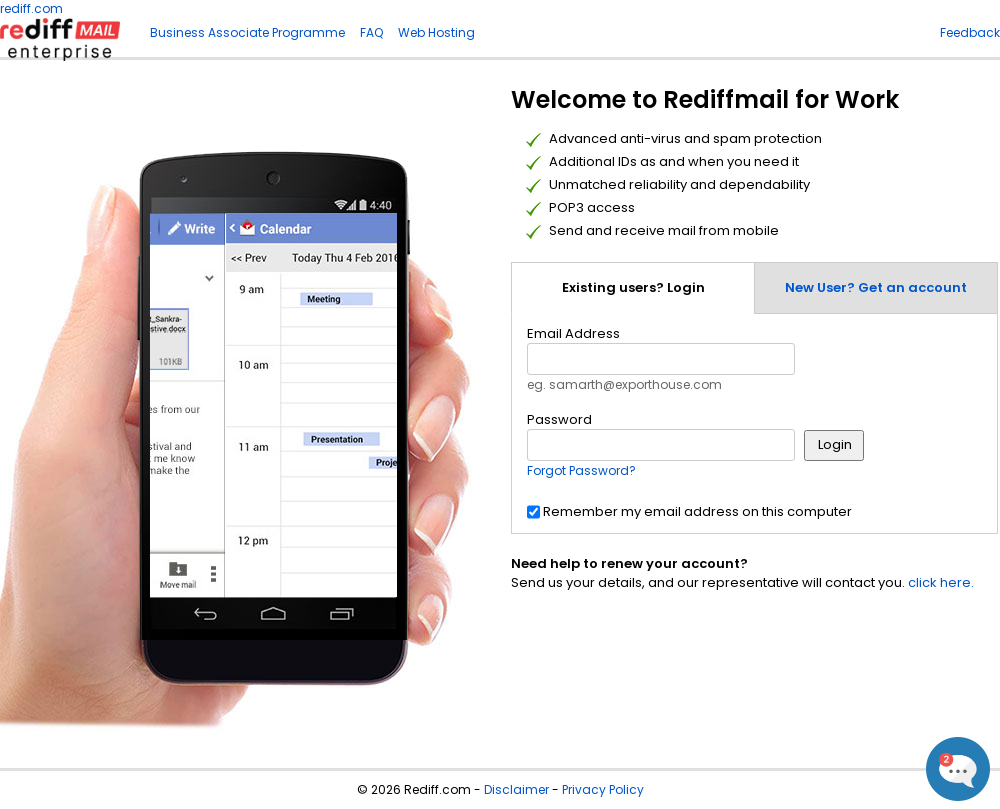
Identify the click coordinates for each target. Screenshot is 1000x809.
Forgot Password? (581, 470)
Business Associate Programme (247, 32)
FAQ (371, 32)
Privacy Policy (603, 789)
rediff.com (31, 8)
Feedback (970, 32)
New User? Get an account (876, 287)
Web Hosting (436, 32)
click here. (941, 582)
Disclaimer (516, 789)
